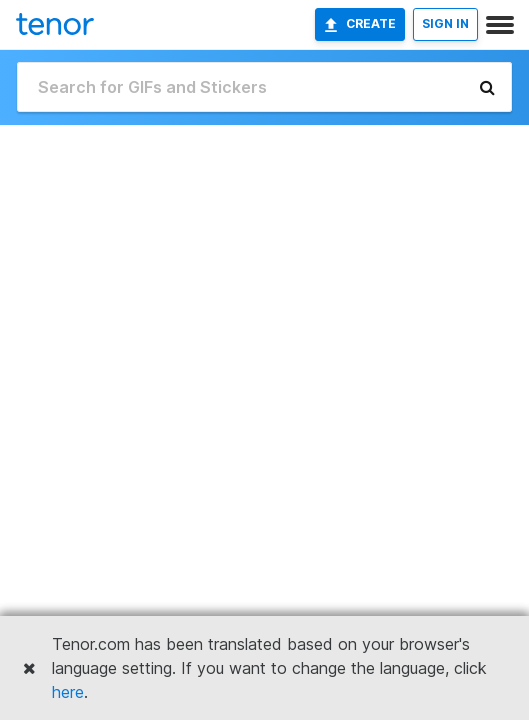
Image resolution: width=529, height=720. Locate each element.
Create (360, 24)
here (68, 692)
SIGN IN (445, 23)
